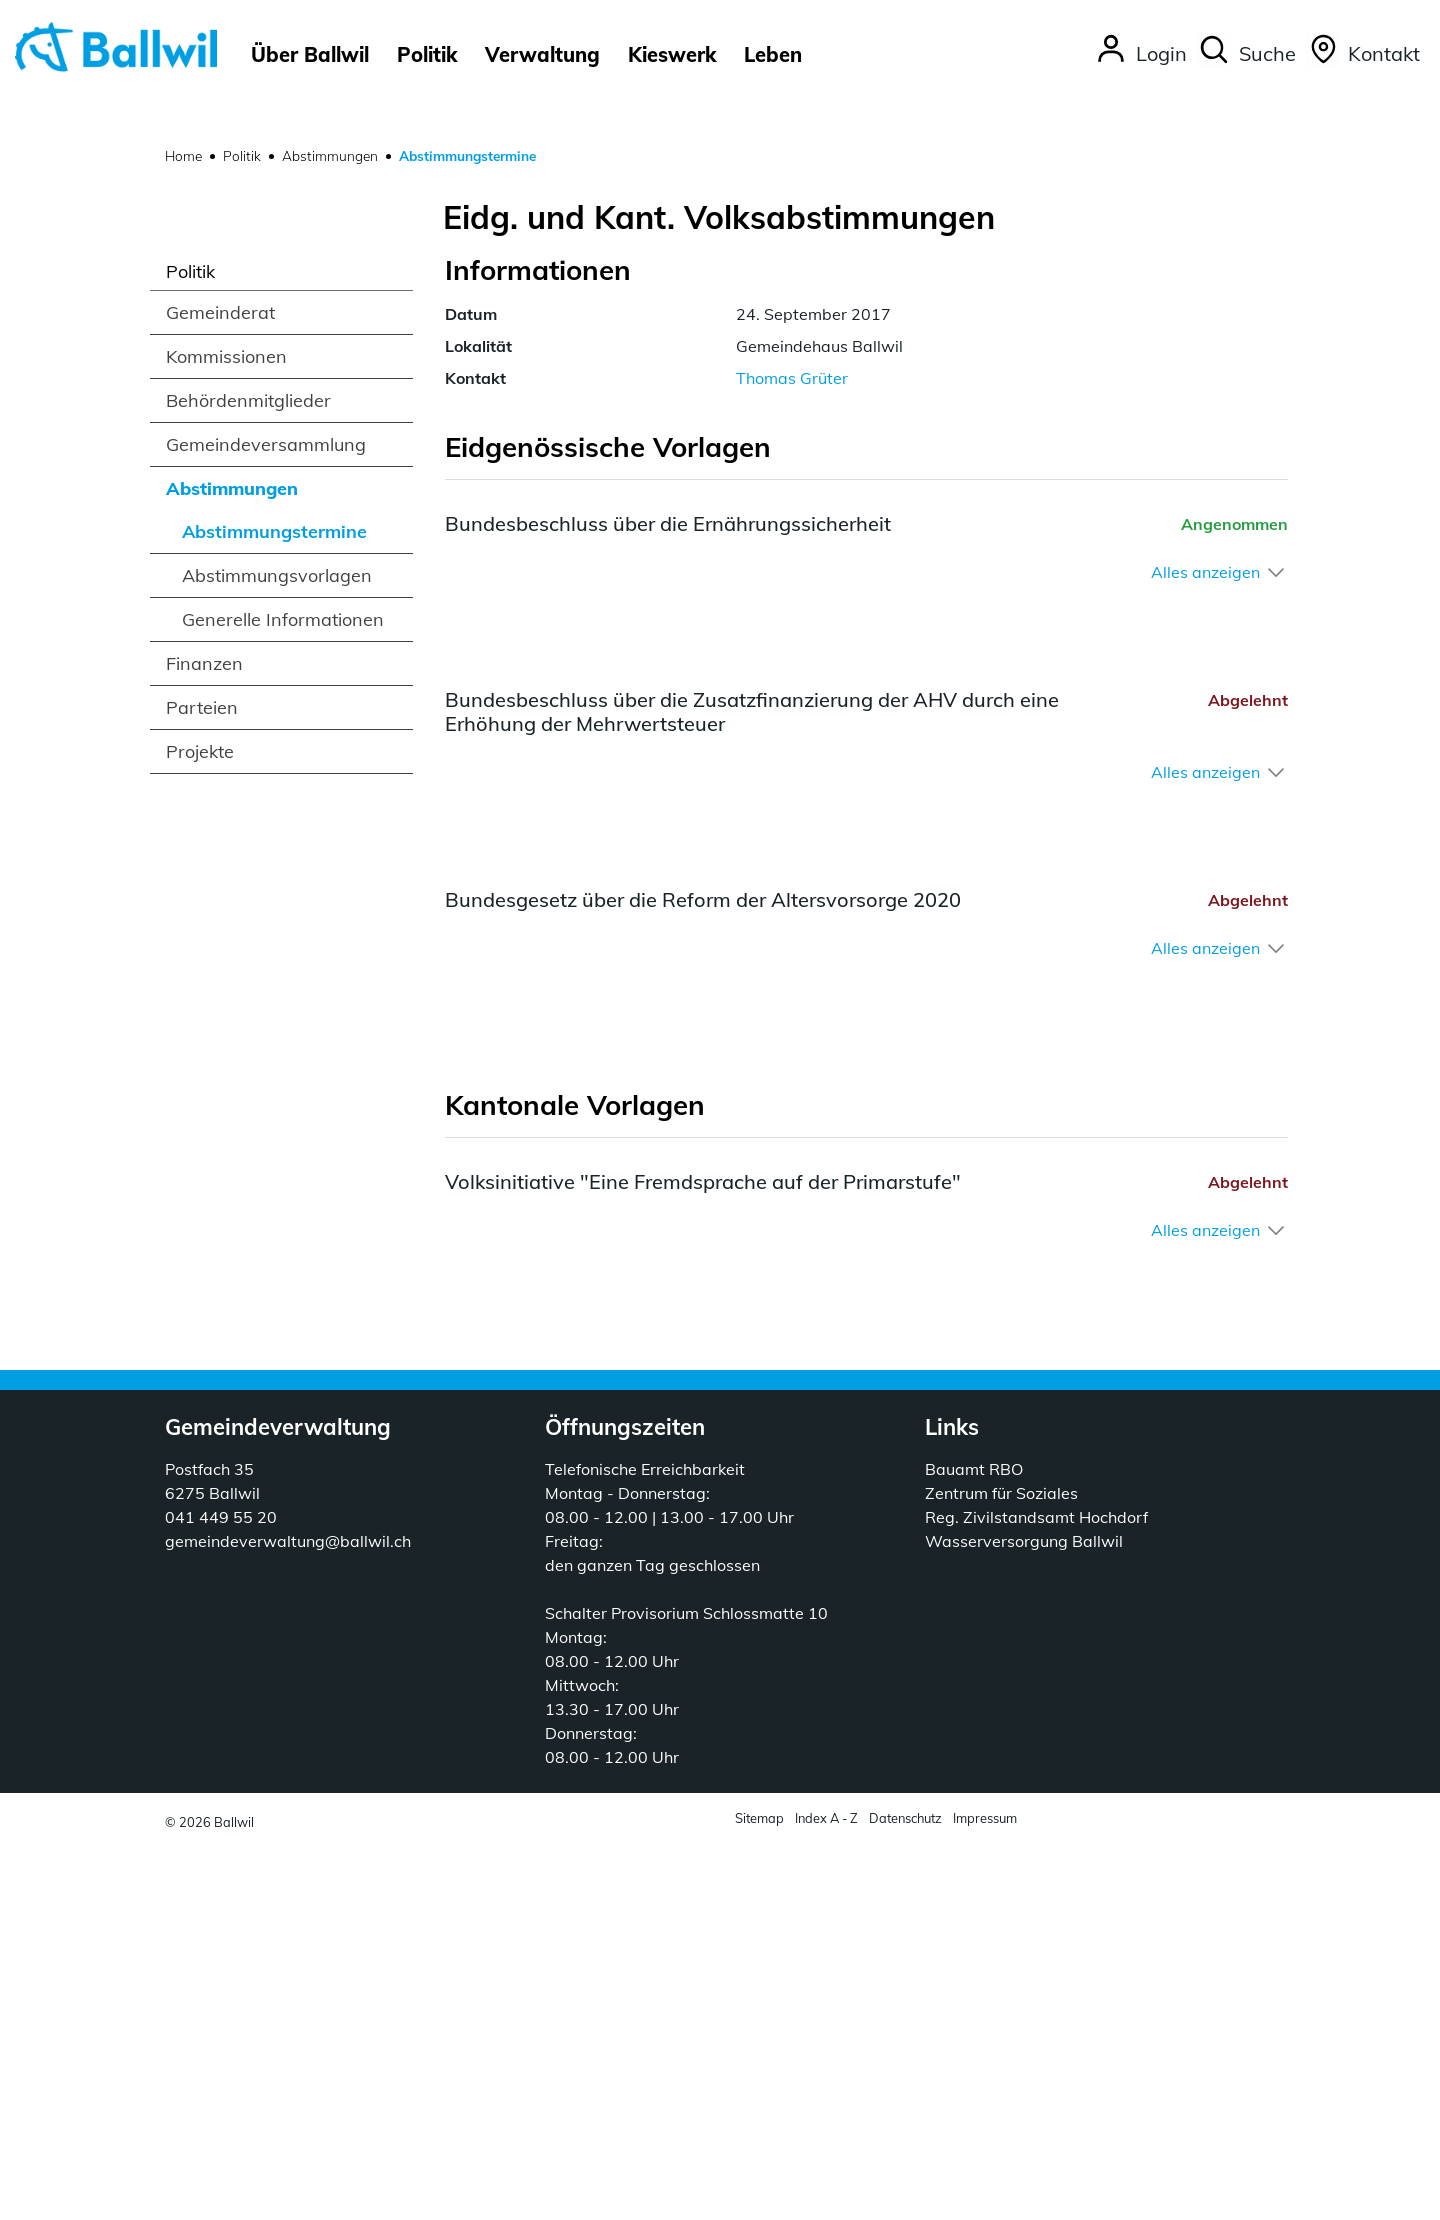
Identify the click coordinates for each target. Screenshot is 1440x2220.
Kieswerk (672, 54)
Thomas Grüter (792, 754)
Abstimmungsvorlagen (277, 951)
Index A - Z (826, 2194)
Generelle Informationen (283, 995)
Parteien (202, 1083)
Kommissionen (226, 732)
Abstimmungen (232, 864)
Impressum (985, 2194)
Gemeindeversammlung (266, 820)
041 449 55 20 (221, 1893)
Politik (427, 54)
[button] (1246, 55)
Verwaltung (542, 54)
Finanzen (204, 1039)
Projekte (200, 1127)
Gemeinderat (220, 688)
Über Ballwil (310, 54)
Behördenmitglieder (248, 776)
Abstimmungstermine (274, 912)
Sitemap (759, 2194)
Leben (773, 54)
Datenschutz (905, 2194)
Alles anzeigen (1205, 948)
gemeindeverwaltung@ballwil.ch (288, 1917)
